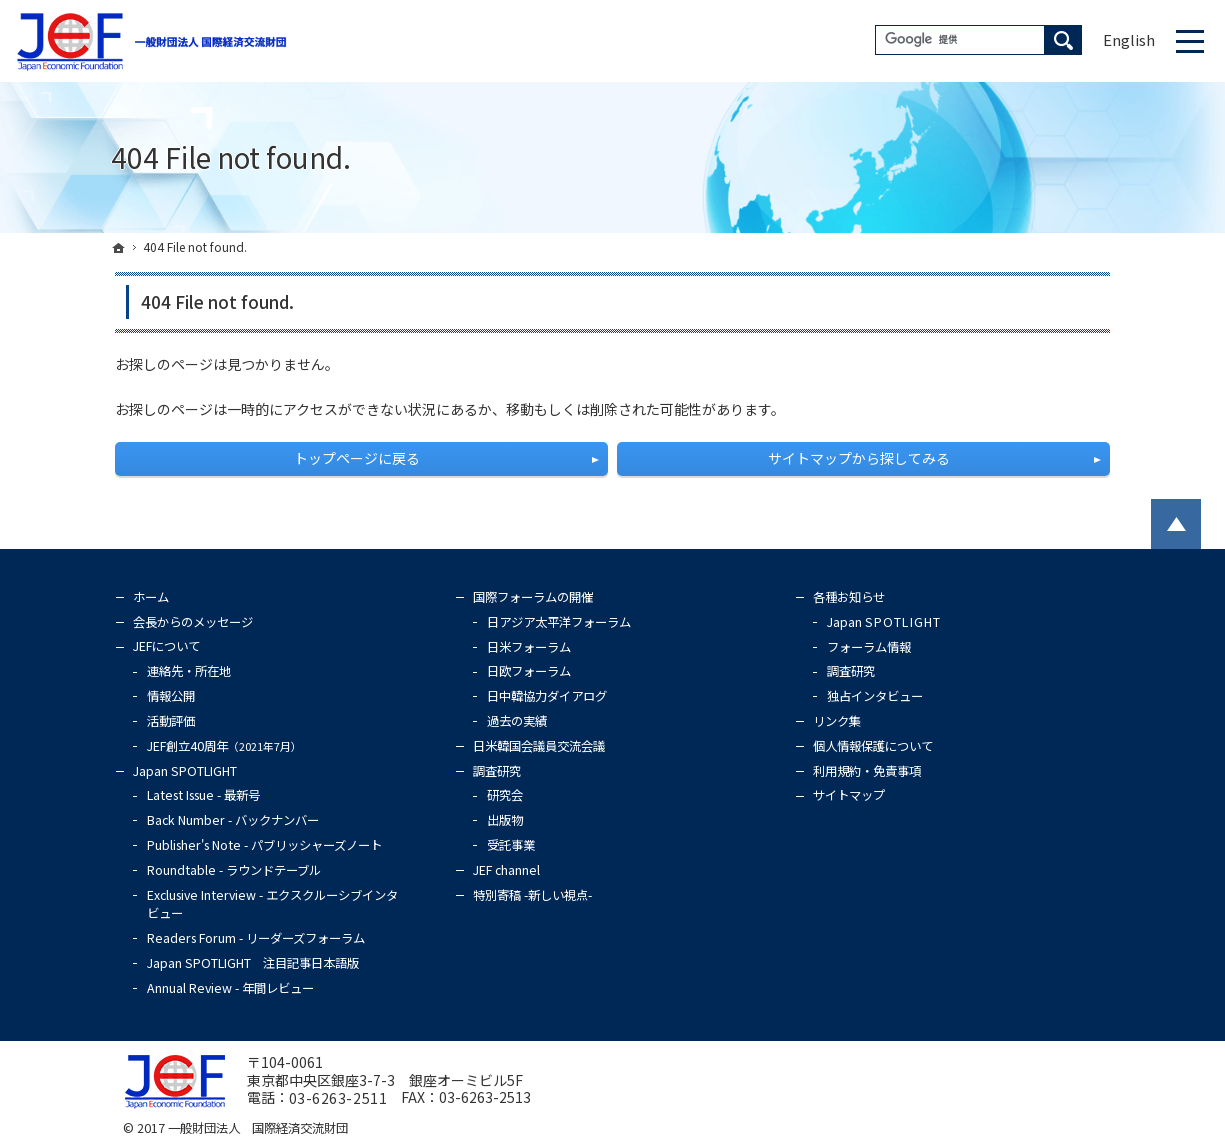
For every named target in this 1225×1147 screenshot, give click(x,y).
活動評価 (171, 721)
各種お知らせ (849, 597)
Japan (884, 622)
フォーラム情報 (869, 647)
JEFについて (166, 646)
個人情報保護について (873, 746)
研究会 (505, 795)
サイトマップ (849, 795)
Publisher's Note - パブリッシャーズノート (264, 845)
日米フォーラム (529, 647)
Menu (1190, 41)
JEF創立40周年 (224, 746)
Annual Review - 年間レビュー (230, 988)
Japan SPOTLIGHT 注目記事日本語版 (253, 963)
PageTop (1176, 524)
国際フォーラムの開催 (533, 597)
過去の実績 (517, 721)
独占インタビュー (875, 696)
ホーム (151, 597)
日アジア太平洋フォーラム (559, 622)
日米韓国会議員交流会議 (539, 746)
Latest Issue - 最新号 (203, 795)
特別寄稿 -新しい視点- (532, 895)
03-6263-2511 (338, 1099)
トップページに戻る (357, 458)
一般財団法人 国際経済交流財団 (258, 1128)
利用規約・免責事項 (867, 771)
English (1129, 39)
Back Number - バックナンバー (233, 820)
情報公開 (171, 696)
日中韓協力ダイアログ (547, 696)
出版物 (505, 820)
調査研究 (497, 771)
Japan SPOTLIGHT (185, 771)
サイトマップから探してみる (859, 458)
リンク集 (837, 721)
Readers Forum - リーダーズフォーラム (256, 938)
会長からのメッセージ (193, 622)
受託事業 (511, 845)
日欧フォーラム (529, 671)
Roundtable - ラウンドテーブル (234, 870)
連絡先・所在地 (189, 671)
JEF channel (506, 870)
